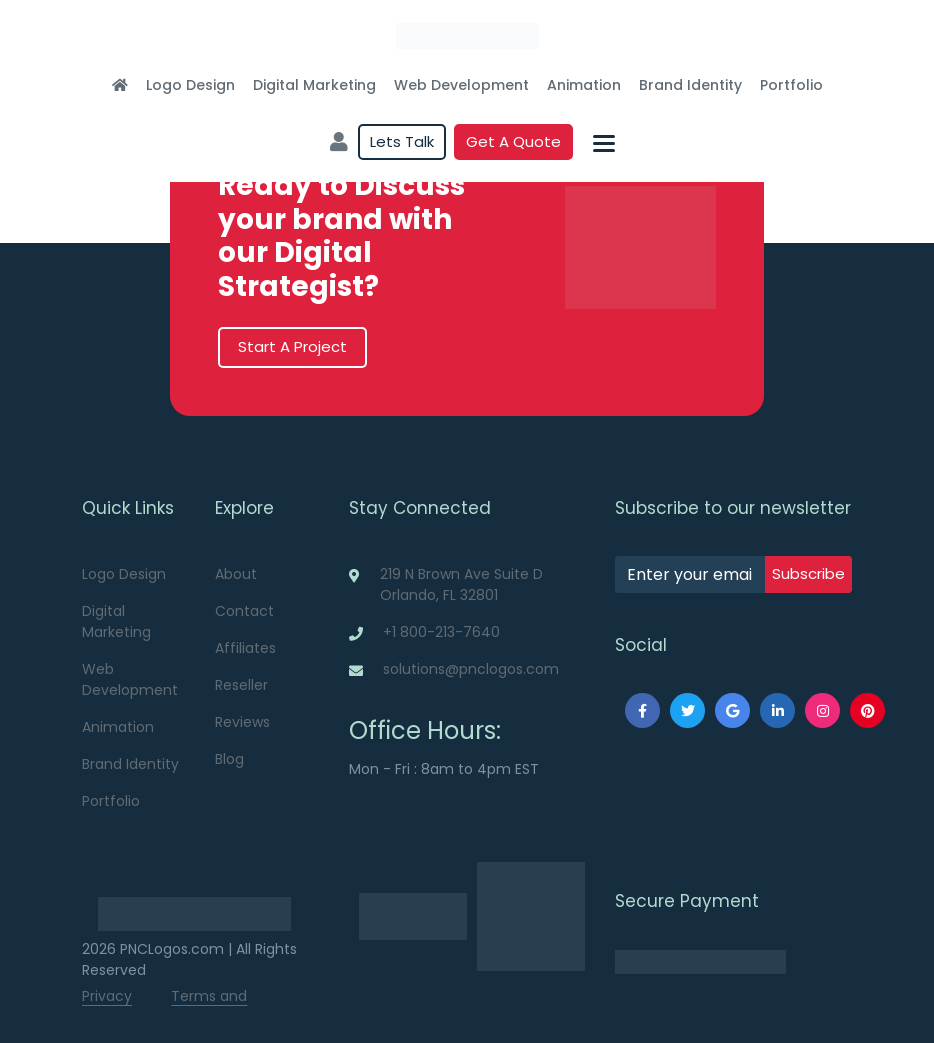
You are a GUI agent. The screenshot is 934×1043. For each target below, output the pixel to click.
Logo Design (190, 85)
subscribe (808, 573)
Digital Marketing (314, 85)
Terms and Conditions (209, 1006)
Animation (584, 85)
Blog (229, 759)
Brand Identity (690, 85)
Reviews (242, 722)
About (236, 574)
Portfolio (791, 85)
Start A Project (292, 346)
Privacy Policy (107, 1006)
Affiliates (245, 648)
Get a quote (513, 141)
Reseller (241, 685)
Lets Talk (402, 141)
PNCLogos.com (172, 949)
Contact (244, 611)
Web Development (461, 85)
